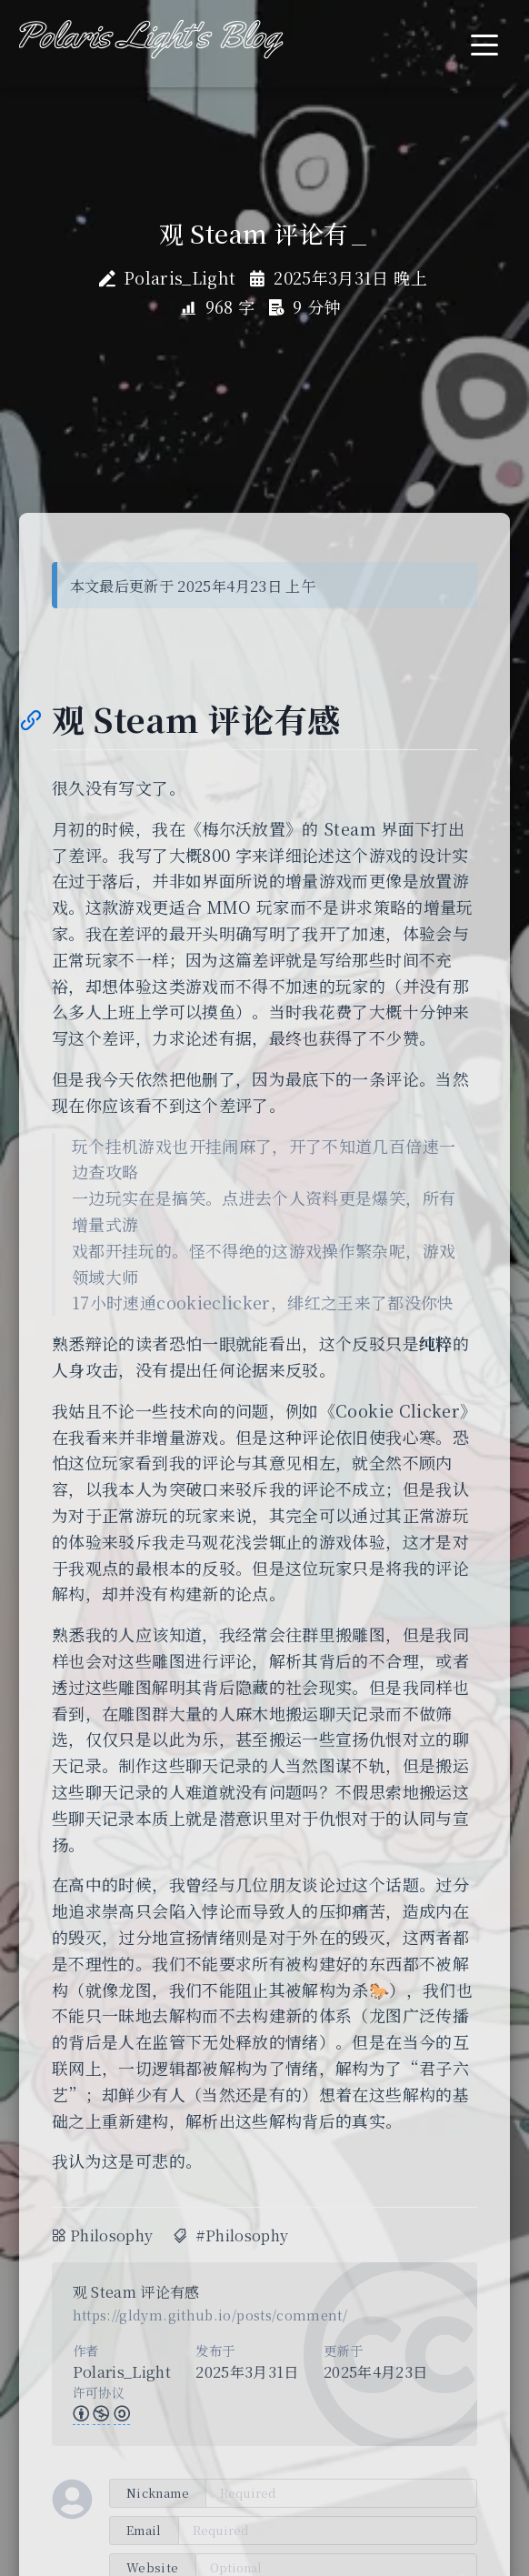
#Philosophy (242, 2235)
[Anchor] (29, 718)
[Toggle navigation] (484, 43)
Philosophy (112, 2235)
